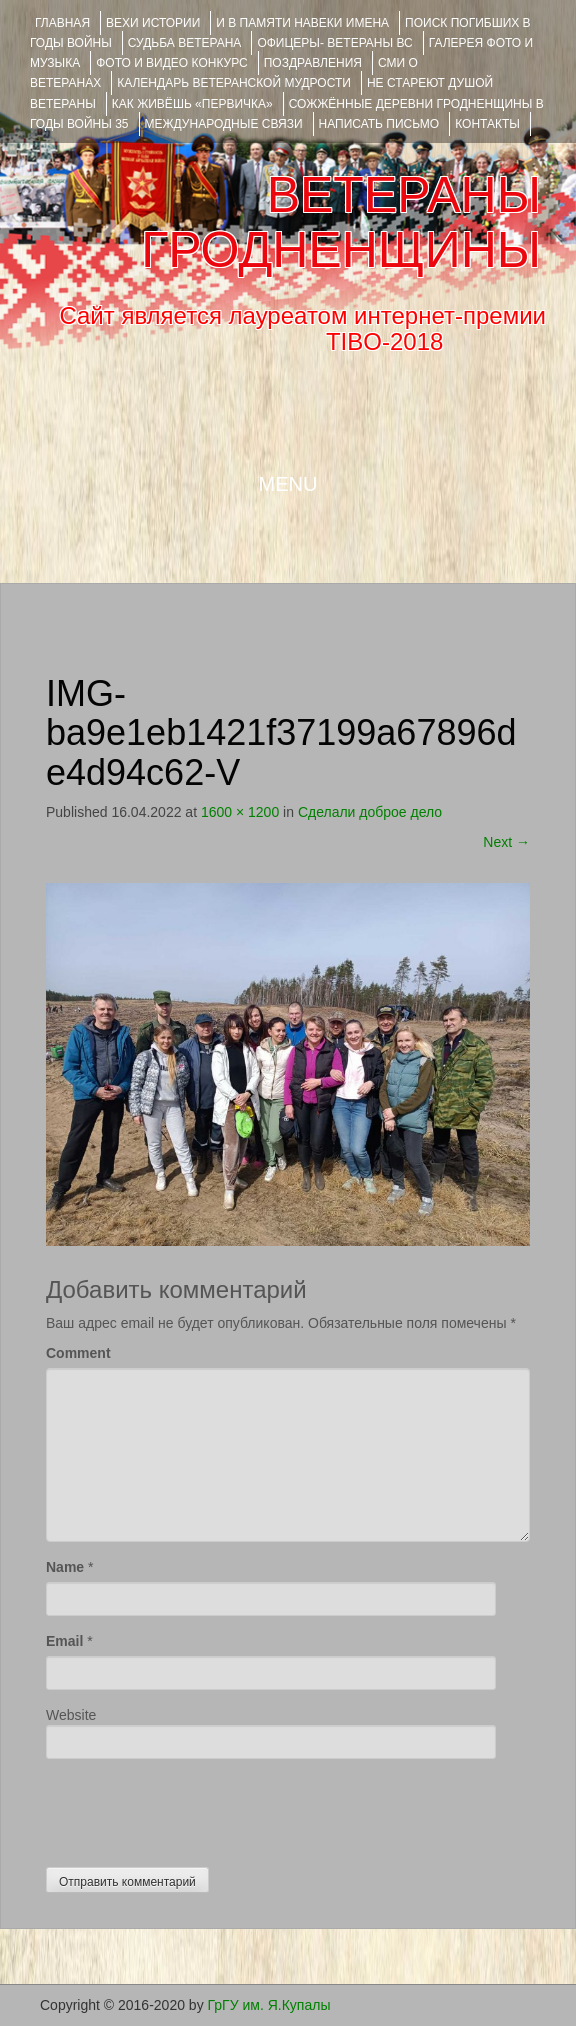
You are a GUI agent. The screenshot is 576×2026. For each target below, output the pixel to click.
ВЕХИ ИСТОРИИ (153, 23)
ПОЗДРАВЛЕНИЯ (313, 63)
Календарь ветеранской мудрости (234, 83)
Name (65, 1567)
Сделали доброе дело (370, 812)
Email (64, 1641)
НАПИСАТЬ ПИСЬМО (379, 124)
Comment (78, 1353)
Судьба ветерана (185, 43)
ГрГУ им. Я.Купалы (269, 2005)
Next (506, 842)
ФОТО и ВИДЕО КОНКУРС (171, 63)
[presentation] (198, 1808)
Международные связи (224, 124)
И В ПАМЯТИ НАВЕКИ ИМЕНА (302, 23)
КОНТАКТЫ (487, 124)
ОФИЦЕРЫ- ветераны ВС (334, 43)
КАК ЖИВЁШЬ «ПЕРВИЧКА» (192, 104)
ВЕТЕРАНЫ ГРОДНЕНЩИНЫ (341, 222)
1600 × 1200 (240, 812)
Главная (62, 23)
